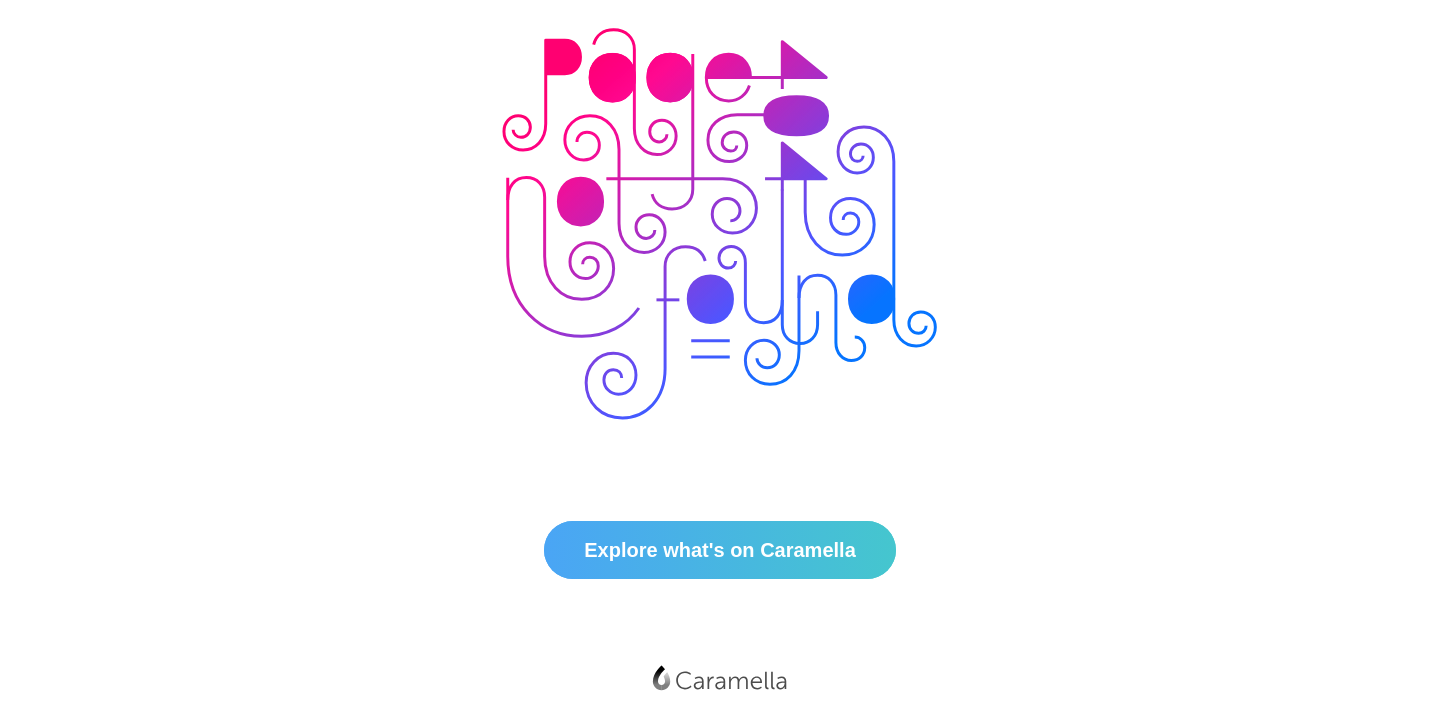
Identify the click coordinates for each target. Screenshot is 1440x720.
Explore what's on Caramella (720, 550)
